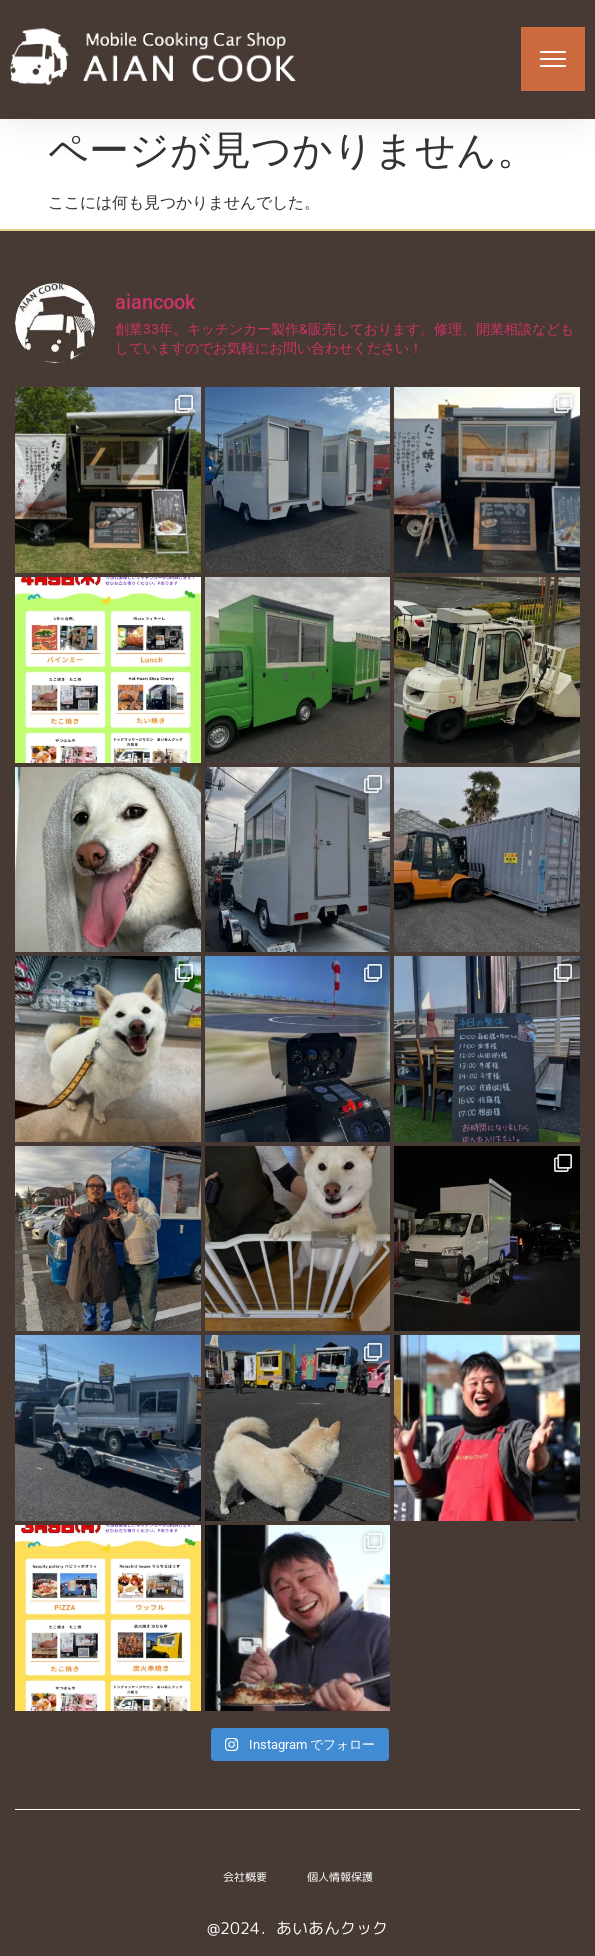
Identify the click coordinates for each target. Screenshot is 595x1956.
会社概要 (245, 1877)
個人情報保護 (340, 1877)
